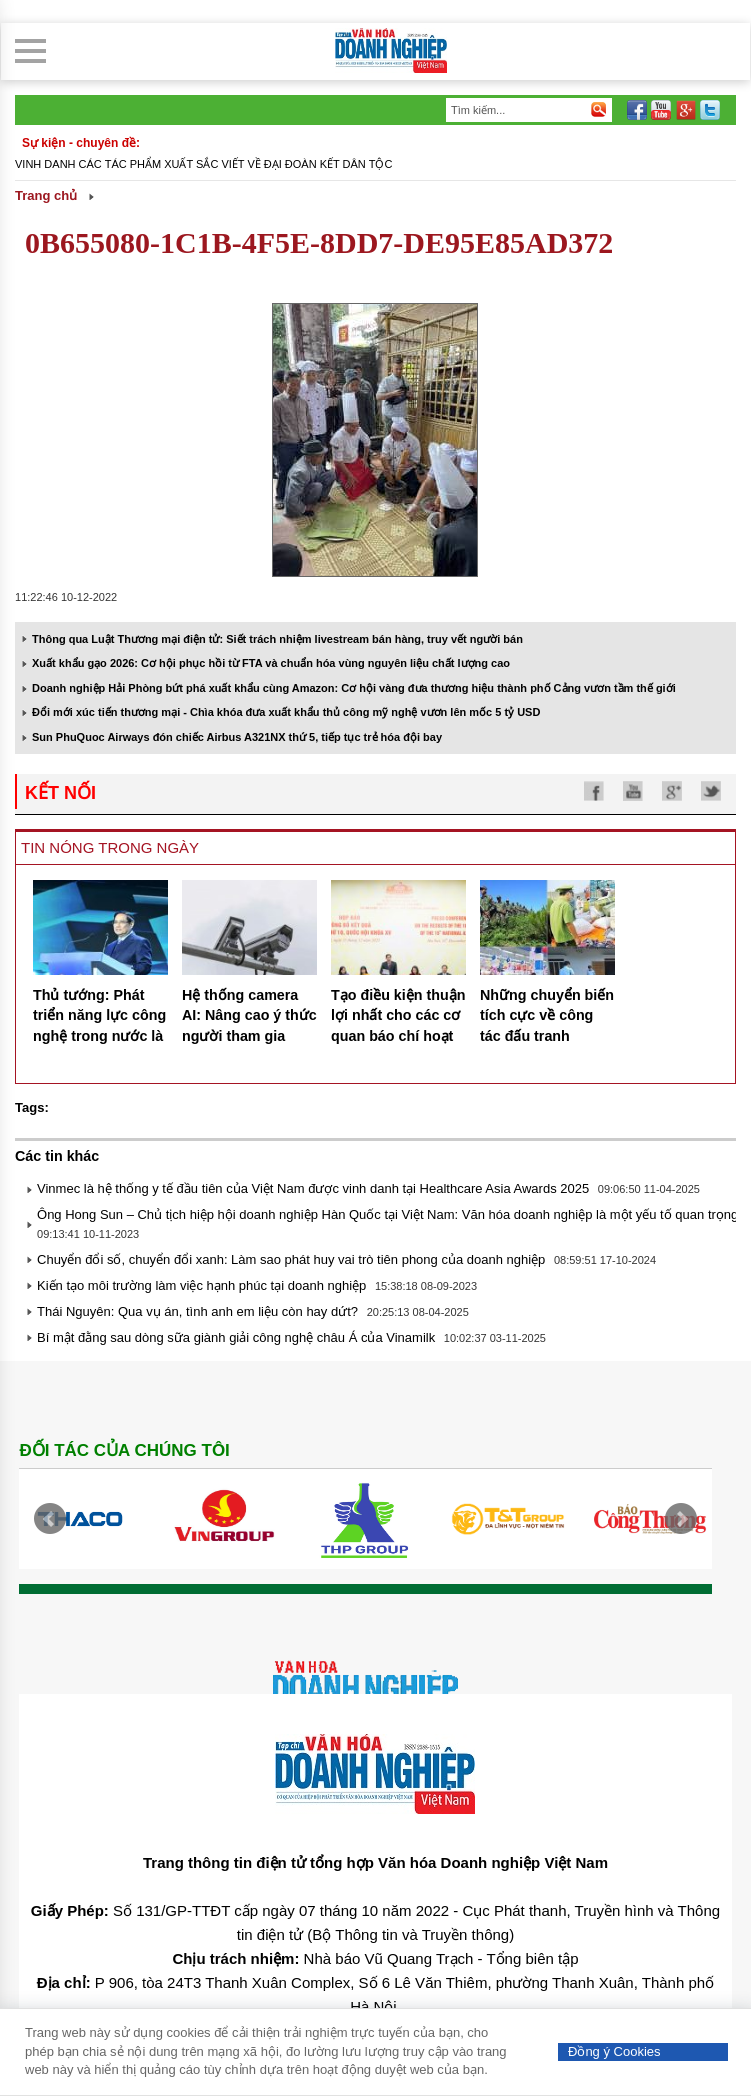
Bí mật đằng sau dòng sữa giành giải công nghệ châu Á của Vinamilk (236, 1337)
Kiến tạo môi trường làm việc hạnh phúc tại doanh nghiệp (201, 1285)
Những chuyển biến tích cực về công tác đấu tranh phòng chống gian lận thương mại (547, 1036)
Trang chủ (46, 195)
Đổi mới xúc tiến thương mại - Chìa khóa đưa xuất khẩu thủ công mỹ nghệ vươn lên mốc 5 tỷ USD (286, 712)
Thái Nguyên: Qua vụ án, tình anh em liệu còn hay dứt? (197, 1311)
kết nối (60, 793)
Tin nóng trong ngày (110, 847)
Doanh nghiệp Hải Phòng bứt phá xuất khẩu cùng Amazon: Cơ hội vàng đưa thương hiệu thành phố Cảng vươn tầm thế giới (354, 688)
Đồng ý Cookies (614, 2051)
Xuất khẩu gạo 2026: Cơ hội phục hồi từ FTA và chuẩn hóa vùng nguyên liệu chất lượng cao (271, 663)
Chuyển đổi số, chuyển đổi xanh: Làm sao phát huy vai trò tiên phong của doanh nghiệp (291, 1259)
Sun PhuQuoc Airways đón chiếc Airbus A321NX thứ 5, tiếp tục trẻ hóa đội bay (237, 737)
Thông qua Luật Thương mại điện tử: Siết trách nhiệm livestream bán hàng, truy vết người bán (277, 639)
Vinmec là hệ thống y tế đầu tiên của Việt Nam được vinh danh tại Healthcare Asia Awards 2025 (313, 1188)
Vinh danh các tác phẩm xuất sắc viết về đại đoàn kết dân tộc (203, 164)
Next (681, 1519)
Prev (50, 1519)
